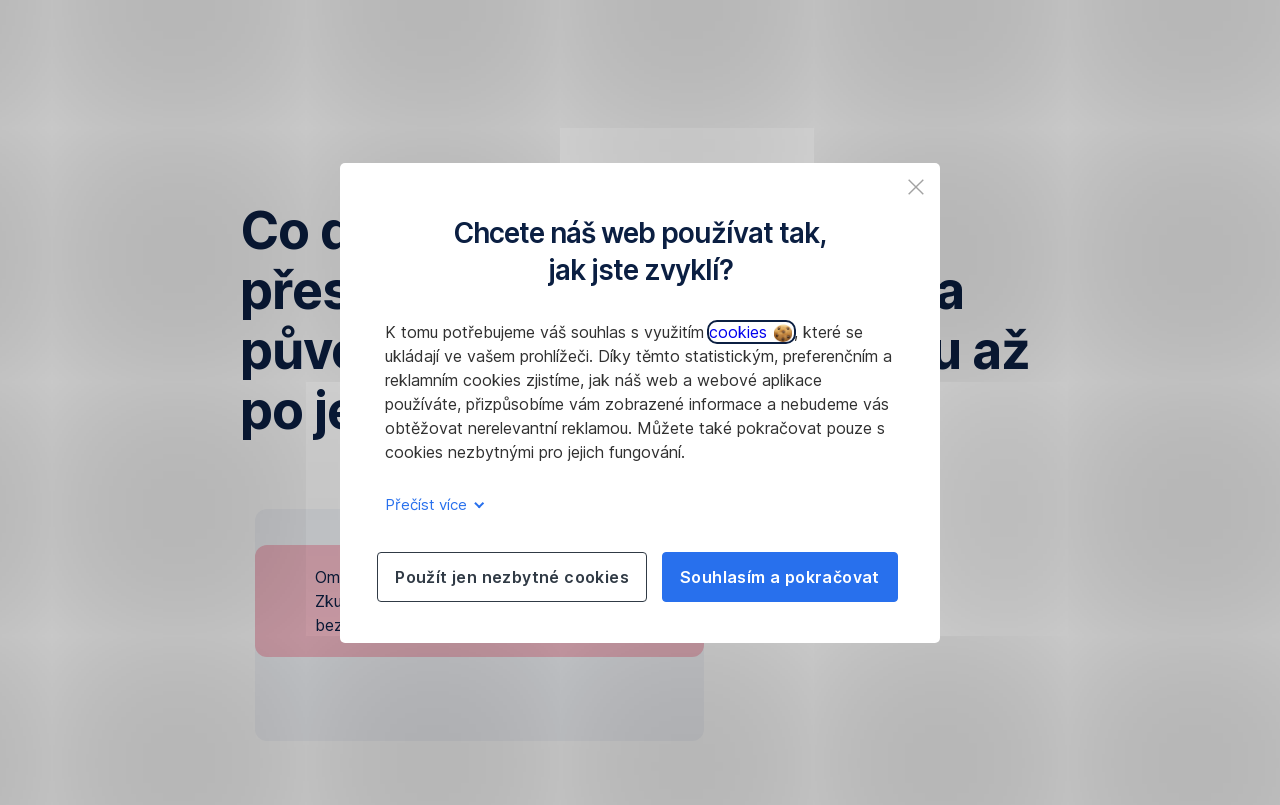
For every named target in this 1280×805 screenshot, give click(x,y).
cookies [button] (750, 332)
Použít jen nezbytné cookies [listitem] (512, 577)
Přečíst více (431, 504)
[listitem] (916, 187)
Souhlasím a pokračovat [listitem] (780, 577)
